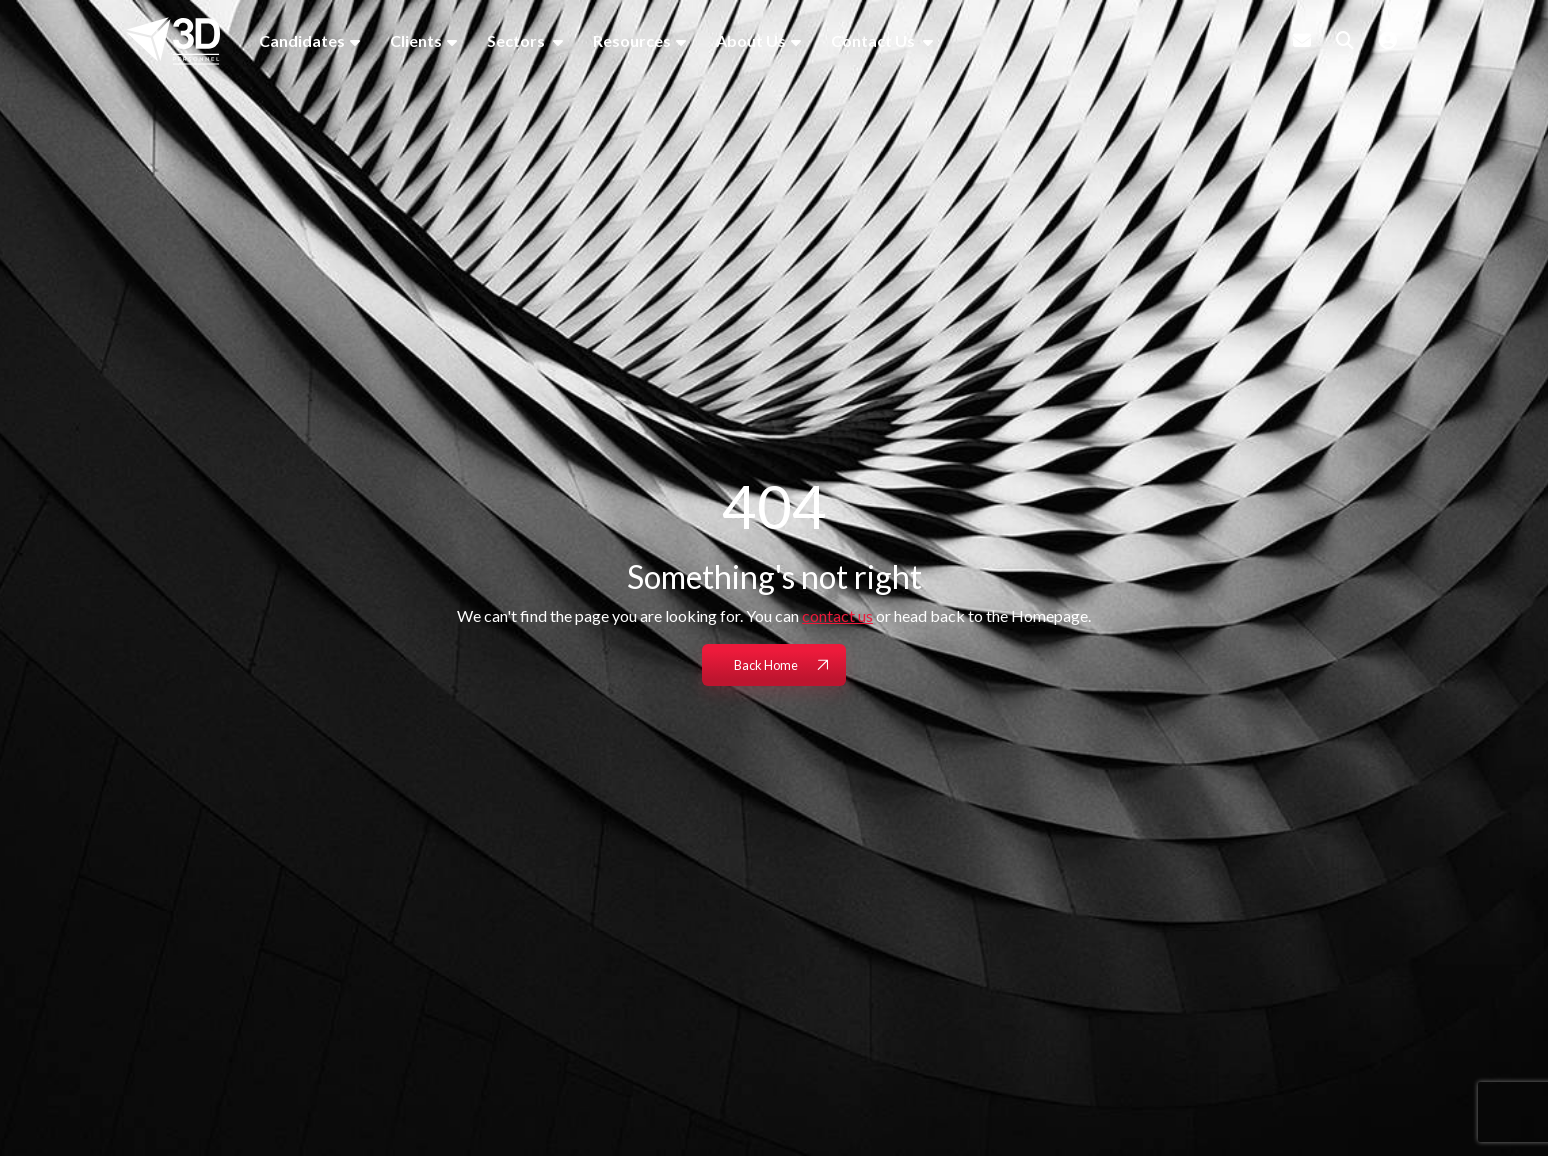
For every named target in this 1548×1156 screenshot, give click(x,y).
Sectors (517, 40)
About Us (751, 40)
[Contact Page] (1302, 40)
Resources (632, 40)
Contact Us (874, 40)
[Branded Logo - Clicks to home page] (173, 41)
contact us (837, 615)
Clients (416, 40)
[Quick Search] (1345, 40)
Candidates (302, 40)
